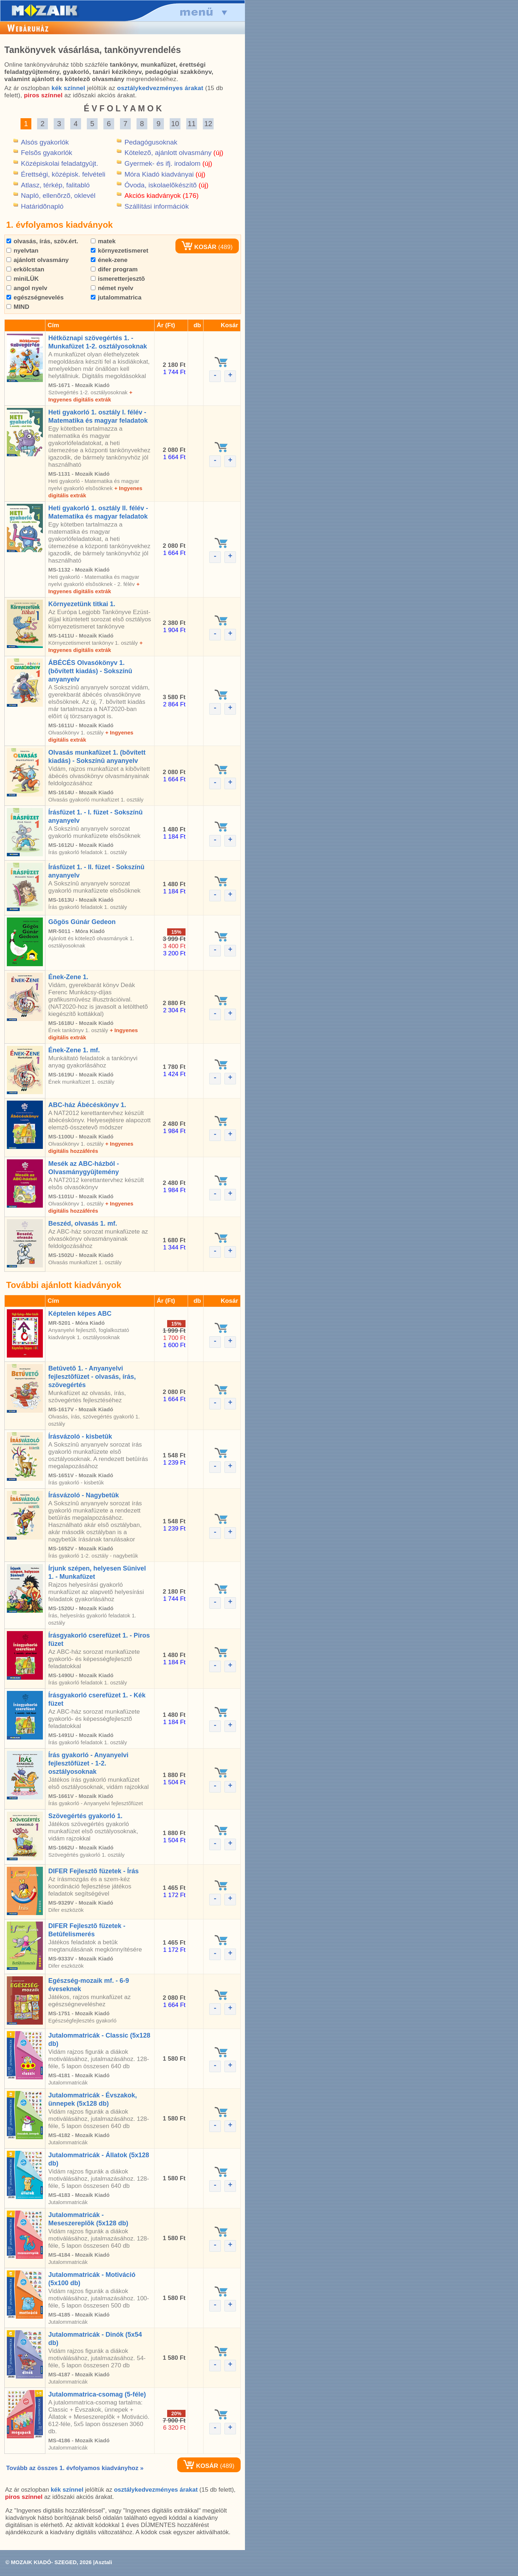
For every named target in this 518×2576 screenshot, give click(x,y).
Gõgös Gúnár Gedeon (82, 921)
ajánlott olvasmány (37, 260)
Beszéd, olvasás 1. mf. (82, 1223)
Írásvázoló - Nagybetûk (83, 1495)
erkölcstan (25, 269)
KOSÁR (199, 247)
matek (103, 241)
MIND (17, 306)
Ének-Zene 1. (68, 977)
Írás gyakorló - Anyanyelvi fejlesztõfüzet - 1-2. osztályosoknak (88, 1763)
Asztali (103, 2562)
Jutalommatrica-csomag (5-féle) (97, 2394)
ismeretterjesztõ (118, 278)
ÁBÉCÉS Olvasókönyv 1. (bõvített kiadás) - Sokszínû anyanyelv (90, 671)
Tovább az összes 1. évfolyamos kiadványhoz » (74, 2468)
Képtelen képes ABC (79, 1313)
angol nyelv (26, 288)
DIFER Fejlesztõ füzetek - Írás (93, 1871)
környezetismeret (119, 250)
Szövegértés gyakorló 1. (85, 1816)
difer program (114, 269)
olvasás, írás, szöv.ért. (42, 241)
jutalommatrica (116, 297)
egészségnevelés (35, 297)
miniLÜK (22, 278)
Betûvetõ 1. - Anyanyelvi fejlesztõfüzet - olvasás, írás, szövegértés (92, 1377)
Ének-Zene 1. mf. (74, 1050)
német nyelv (112, 288)
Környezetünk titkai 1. (81, 604)
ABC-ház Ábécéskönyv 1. (87, 1105)
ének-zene (109, 260)
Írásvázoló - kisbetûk (80, 1436)
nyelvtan (22, 250)
